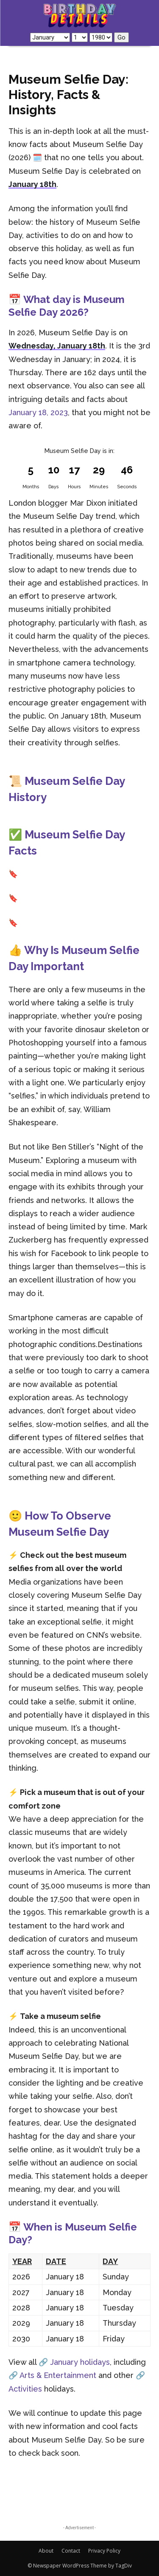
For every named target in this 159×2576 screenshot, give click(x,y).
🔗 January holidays (74, 2362)
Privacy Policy (104, 2550)
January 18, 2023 (38, 412)
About (46, 2550)
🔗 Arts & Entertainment (52, 2375)
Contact (70, 2550)
